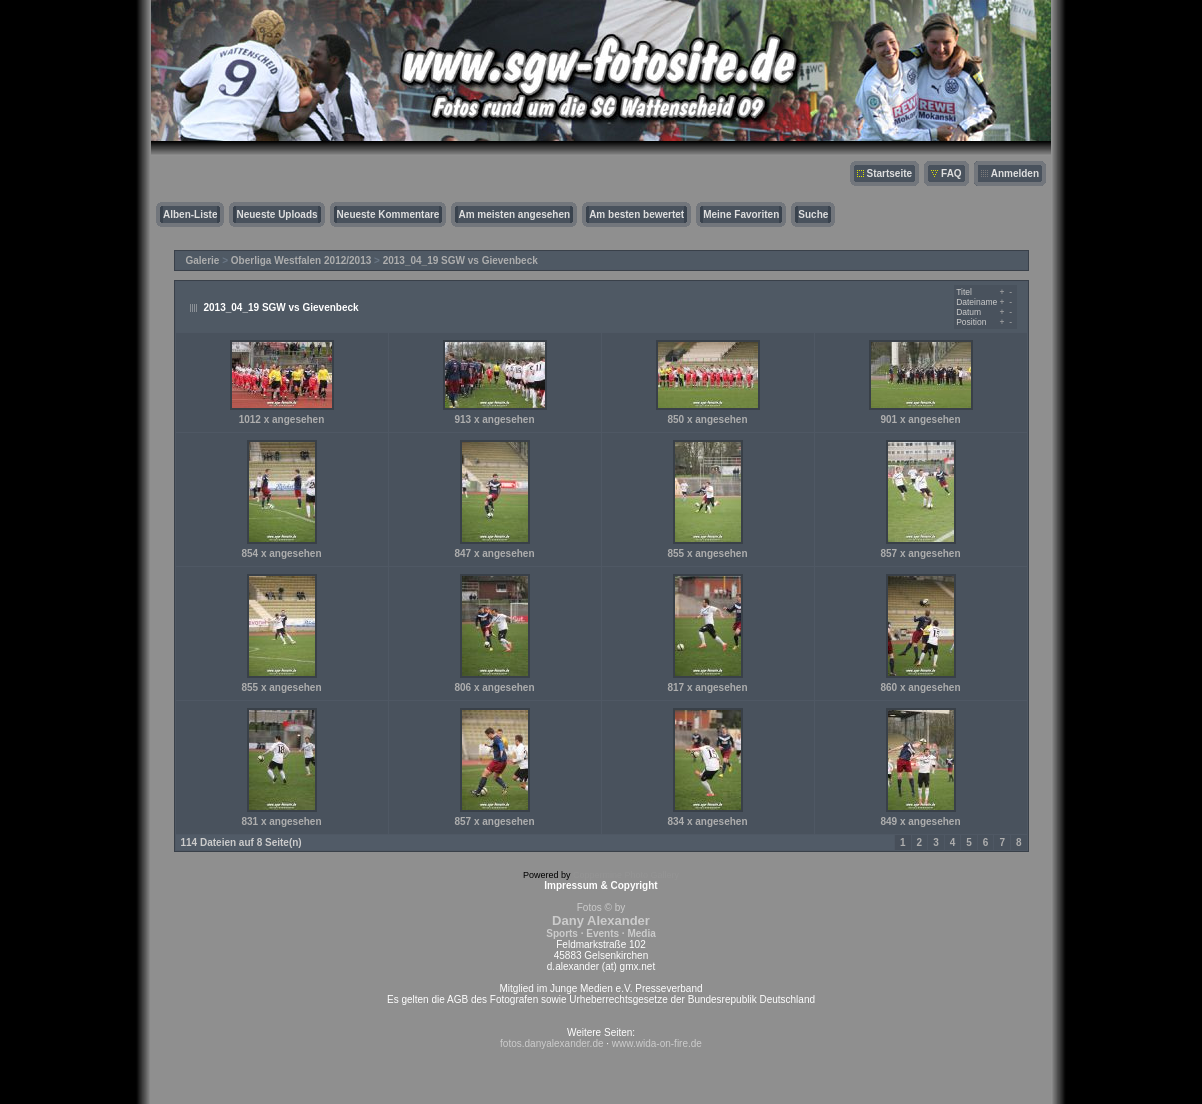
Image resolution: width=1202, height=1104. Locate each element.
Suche (813, 214)
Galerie (203, 260)
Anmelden (1015, 173)
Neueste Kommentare (388, 214)
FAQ (951, 173)
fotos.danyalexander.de (551, 1043)
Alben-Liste (190, 214)
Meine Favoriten (741, 214)
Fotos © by (600, 920)
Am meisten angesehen (514, 214)
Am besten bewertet (636, 214)
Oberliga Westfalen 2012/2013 (301, 260)
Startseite (890, 173)
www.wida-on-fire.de (657, 1043)
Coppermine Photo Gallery (626, 875)
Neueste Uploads (276, 214)
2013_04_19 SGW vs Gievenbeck (460, 260)
